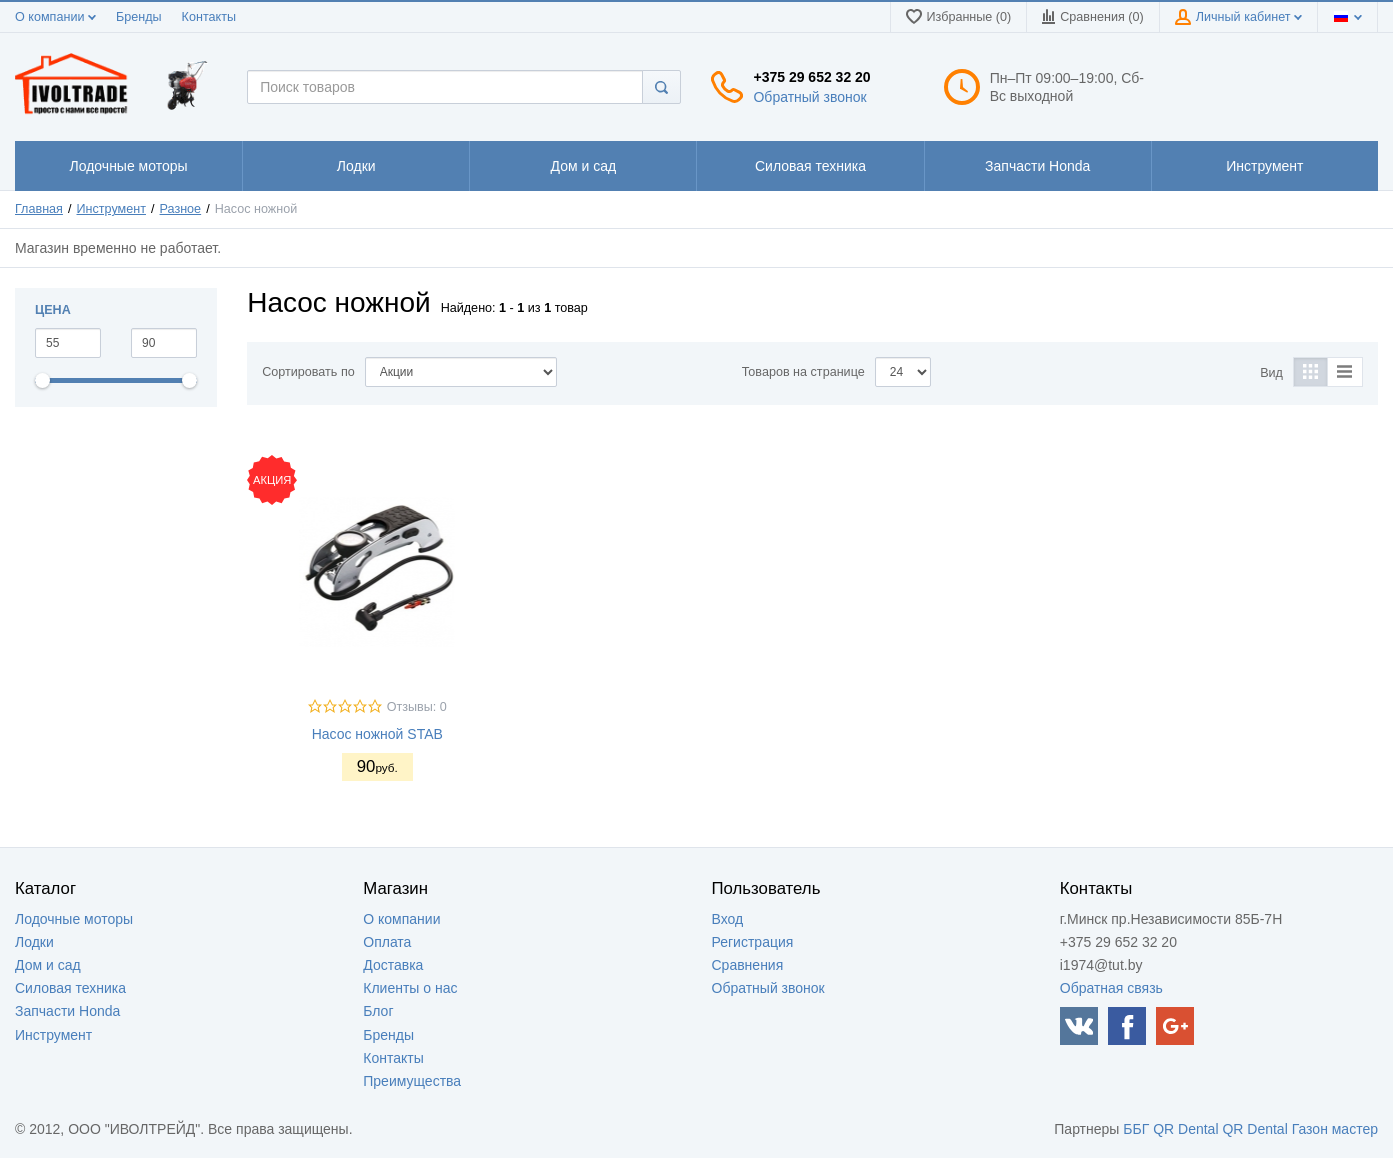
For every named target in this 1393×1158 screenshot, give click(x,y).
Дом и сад (48, 965)
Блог (378, 1011)
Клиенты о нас (410, 988)
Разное (181, 209)
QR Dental (1185, 1129)
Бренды (139, 17)
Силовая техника (70, 988)
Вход (728, 919)
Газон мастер (1335, 1129)
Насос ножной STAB (377, 734)
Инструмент (111, 209)
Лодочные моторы (74, 919)
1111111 (129, 166)
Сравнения (748, 965)
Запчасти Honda (67, 1011)
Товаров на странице (803, 372)
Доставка (393, 965)
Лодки (34, 942)
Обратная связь (1111, 988)
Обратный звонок (809, 97)
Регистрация (753, 942)
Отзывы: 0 (417, 707)
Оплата (387, 942)
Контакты (209, 17)
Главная (39, 209)
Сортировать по (308, 372)
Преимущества (412, 1081)
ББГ (1136, 1129)
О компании (55, 17)
